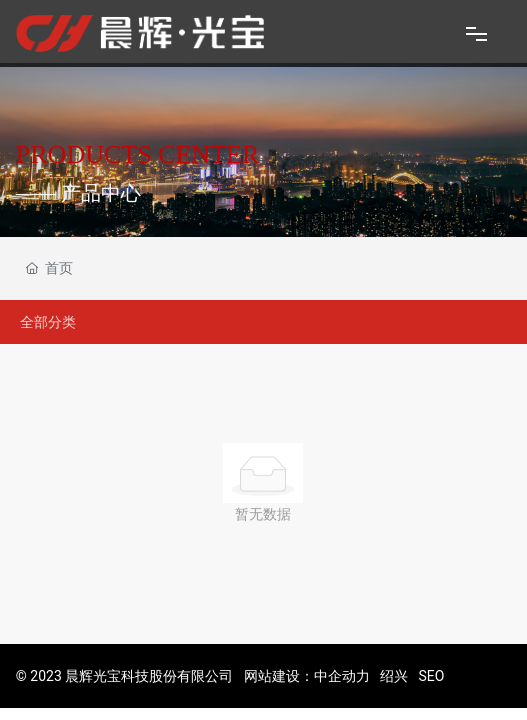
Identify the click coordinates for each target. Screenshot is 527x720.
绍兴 (394, 676)
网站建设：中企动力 (307, 676)
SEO (432, 676)
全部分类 (48, 322)
